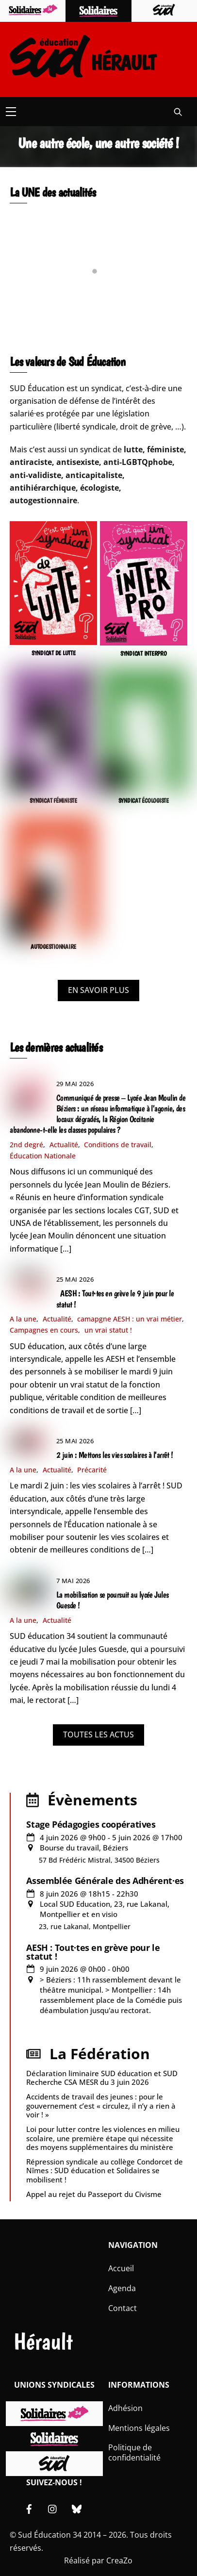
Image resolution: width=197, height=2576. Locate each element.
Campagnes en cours (44, 1330)
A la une (23, 1318)
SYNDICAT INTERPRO (143, 653)
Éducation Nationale (43, 1155)
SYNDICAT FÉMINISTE (53, 800)
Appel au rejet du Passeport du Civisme (94, 2194)
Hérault (43, 2341)
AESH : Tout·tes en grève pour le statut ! (93, 1952)
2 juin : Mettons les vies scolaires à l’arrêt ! (114, 1455)
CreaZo (119, 2560)
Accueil (121, 2268)
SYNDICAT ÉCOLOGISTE (143, 800)
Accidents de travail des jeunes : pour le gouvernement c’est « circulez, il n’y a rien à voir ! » (101, 2105)
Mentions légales (139, 2428)
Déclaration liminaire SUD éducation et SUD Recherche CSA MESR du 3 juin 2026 (102, 2077)
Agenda (122, 2288)
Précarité (92, 1469)
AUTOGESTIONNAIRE (53, 946)
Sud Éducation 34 (50, 2534)
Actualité (63, 1144)
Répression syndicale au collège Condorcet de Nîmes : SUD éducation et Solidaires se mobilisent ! (104, 2170)
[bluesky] (76, 2507)
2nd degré (26, 1144)
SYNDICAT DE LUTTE (54, 653)
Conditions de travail (117, 1144)
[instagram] (53, 2507)
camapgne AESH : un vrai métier (129, 1318)
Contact (122, 2308)
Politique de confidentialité (134, 2452)
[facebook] (29, 2507)
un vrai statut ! (108, 1330)
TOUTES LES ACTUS (98, 1734)
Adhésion (125, 2408)
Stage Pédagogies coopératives (90, 1824)
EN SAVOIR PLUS (98, 990)
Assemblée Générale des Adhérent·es (105, 1880)
